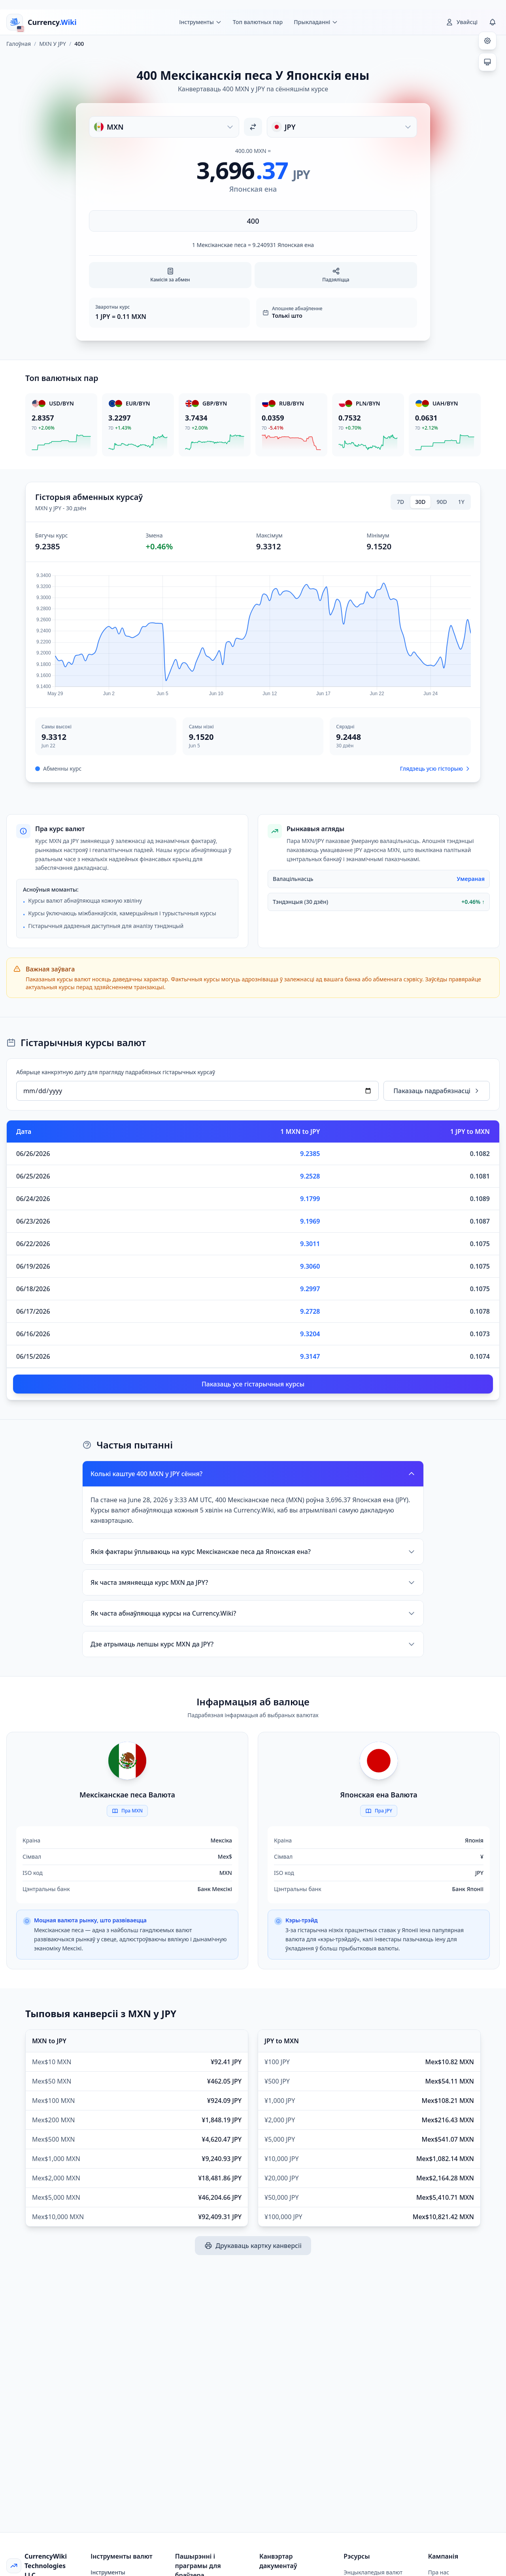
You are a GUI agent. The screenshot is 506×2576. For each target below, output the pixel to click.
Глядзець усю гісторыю (435, 768)
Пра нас (438, 2572)
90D (442, 501)
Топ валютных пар (258, 22)
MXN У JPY (52, 43)
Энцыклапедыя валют (373, 2572)
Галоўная (18, 43)
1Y (461, 501)
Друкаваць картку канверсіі (253, 2245)
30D (420, 501)
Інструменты (108, 2572)
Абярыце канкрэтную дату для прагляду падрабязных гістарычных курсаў (115, 1072)
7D (400, 501)
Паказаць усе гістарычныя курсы (253, 1384)
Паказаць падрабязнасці (436, 1090)
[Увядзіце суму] (253, 221)
